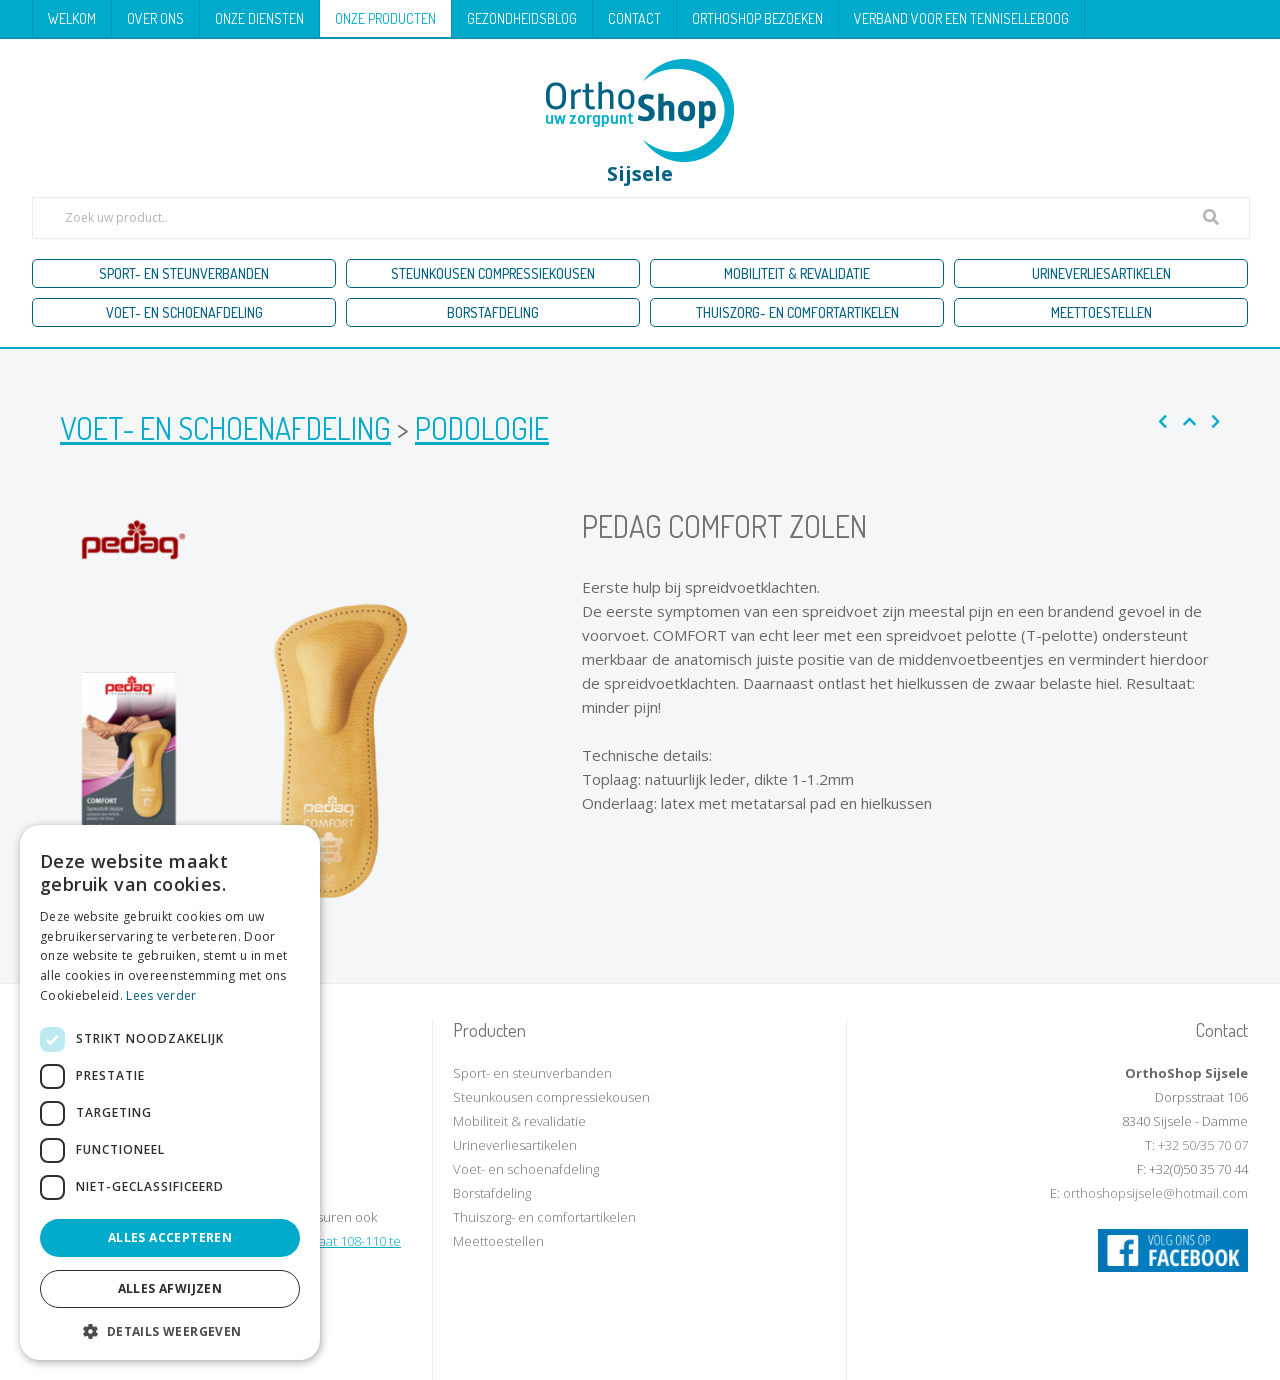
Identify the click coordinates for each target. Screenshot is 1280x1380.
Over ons (155, 18)
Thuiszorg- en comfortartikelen (797, 312)
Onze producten (385, 18)
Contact (634, 18)
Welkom (72, 18)
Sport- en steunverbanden (184, 273)
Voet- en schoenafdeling (184, 312)
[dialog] (170, 1092)
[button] (170, 1330)
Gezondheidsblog (522, 18)
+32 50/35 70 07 (1203, 1145)
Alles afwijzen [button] (170, 1288)
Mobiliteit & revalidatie (797, 273)
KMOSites (801, 1357)
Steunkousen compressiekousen (493, 273)
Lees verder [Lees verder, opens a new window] (161, 995)
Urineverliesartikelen (1101, 273)
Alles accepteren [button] (170, 1237)
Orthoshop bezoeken (757, 18)
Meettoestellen (1101, 312)
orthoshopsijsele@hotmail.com (1155, 1193)
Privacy (697, 1357)
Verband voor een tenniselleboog (961, 18)
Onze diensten (259, 18)
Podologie (482, 428)
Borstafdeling (493, 312)
